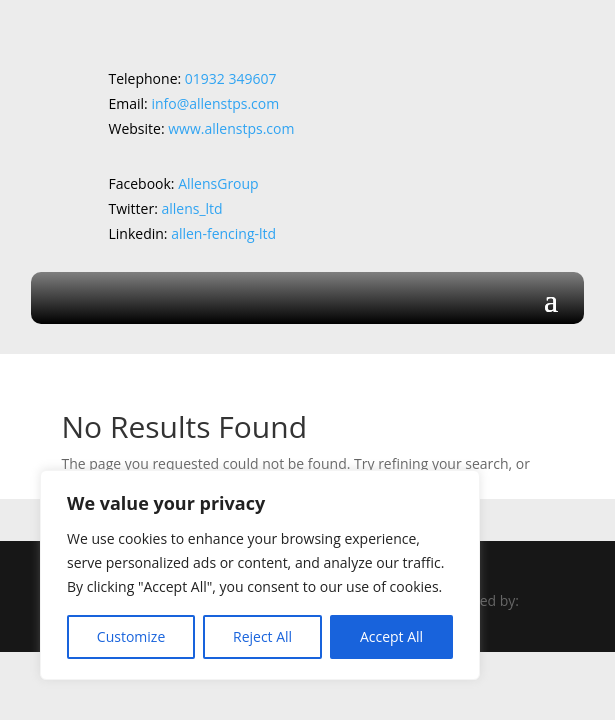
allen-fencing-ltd (223, 233)
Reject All (262, 636)
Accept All (391, 636)
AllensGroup (218, 183)
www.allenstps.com (231, 128)
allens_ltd (191, 208)
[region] (260, 575)
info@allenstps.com (215, 103)
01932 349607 (232, 78)
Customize (131, 636)
